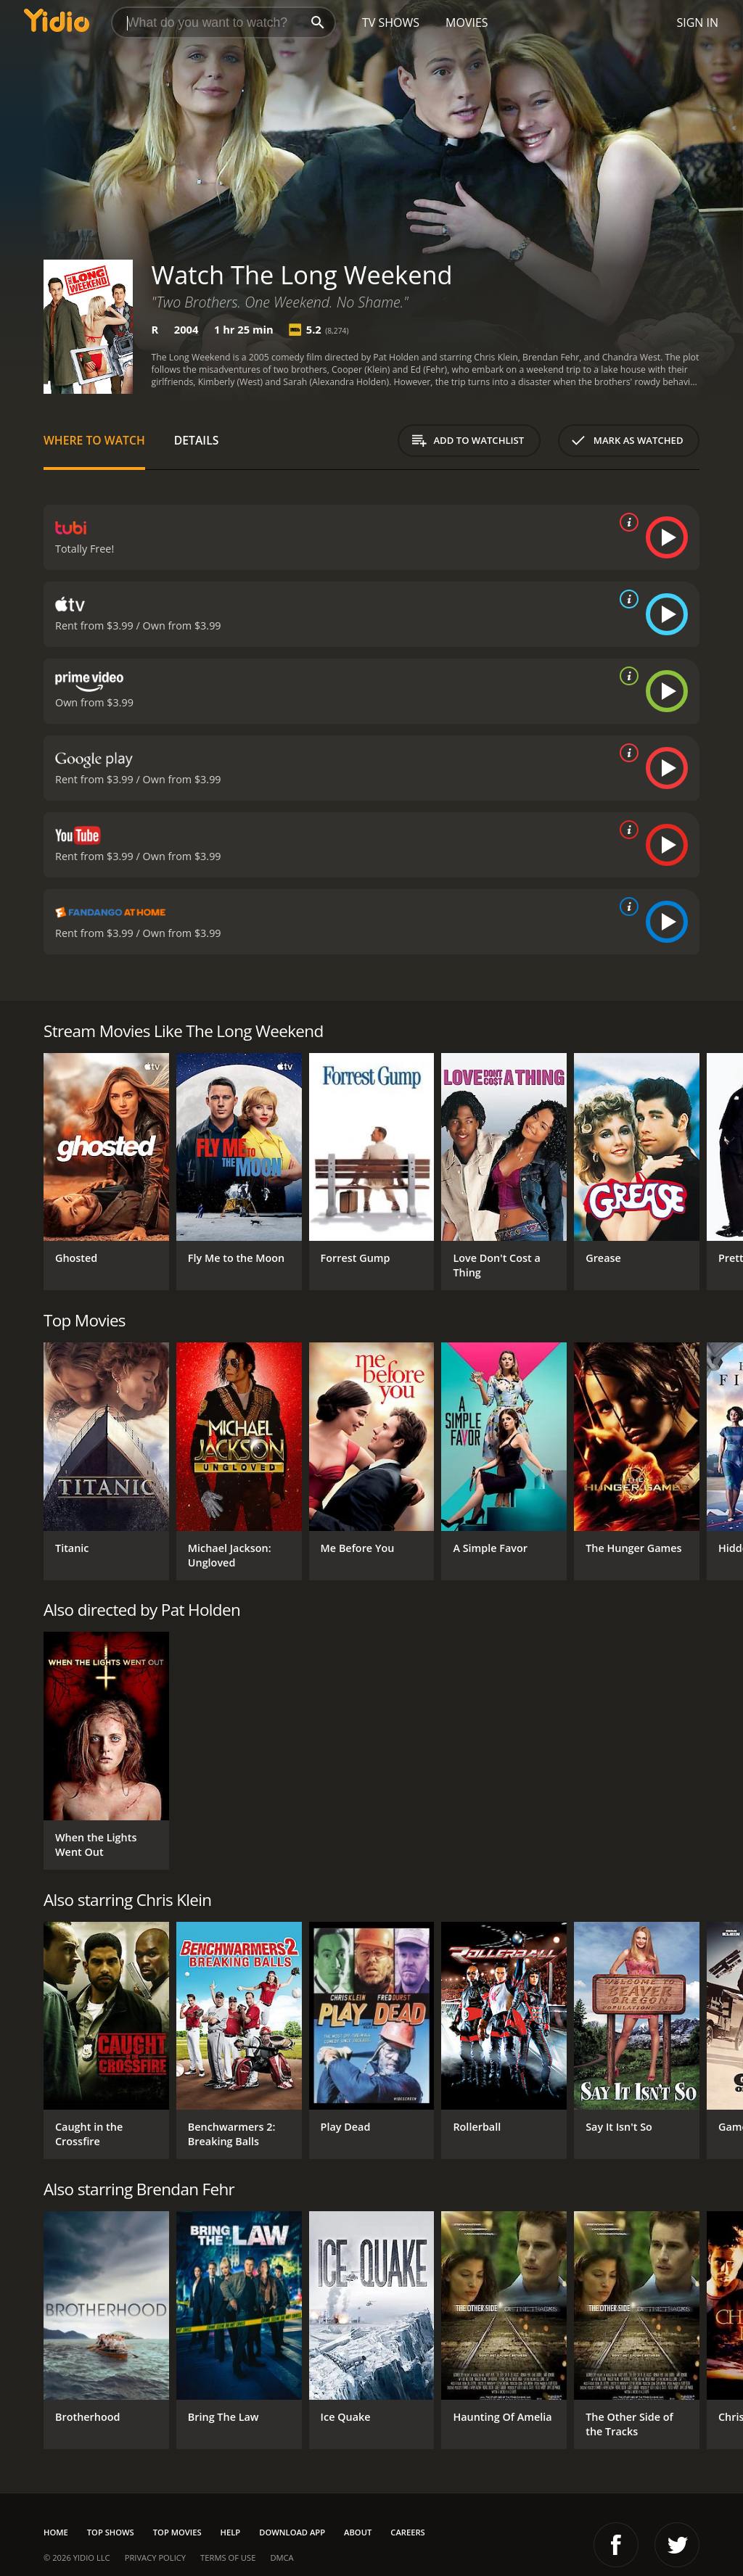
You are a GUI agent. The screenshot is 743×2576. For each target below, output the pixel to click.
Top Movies (177, 2532)
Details (196, 440)
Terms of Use (227, 2557)
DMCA (281, 2557)
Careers (407, 2532)
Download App (292, 2532)
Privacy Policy (155, 2557)
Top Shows (110, 2532)
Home (56, 2532)
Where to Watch (94, 440)
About (358, 2532)
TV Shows (390, 22)
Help (231, 2532)
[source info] (626, 522)
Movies (467, 22)
